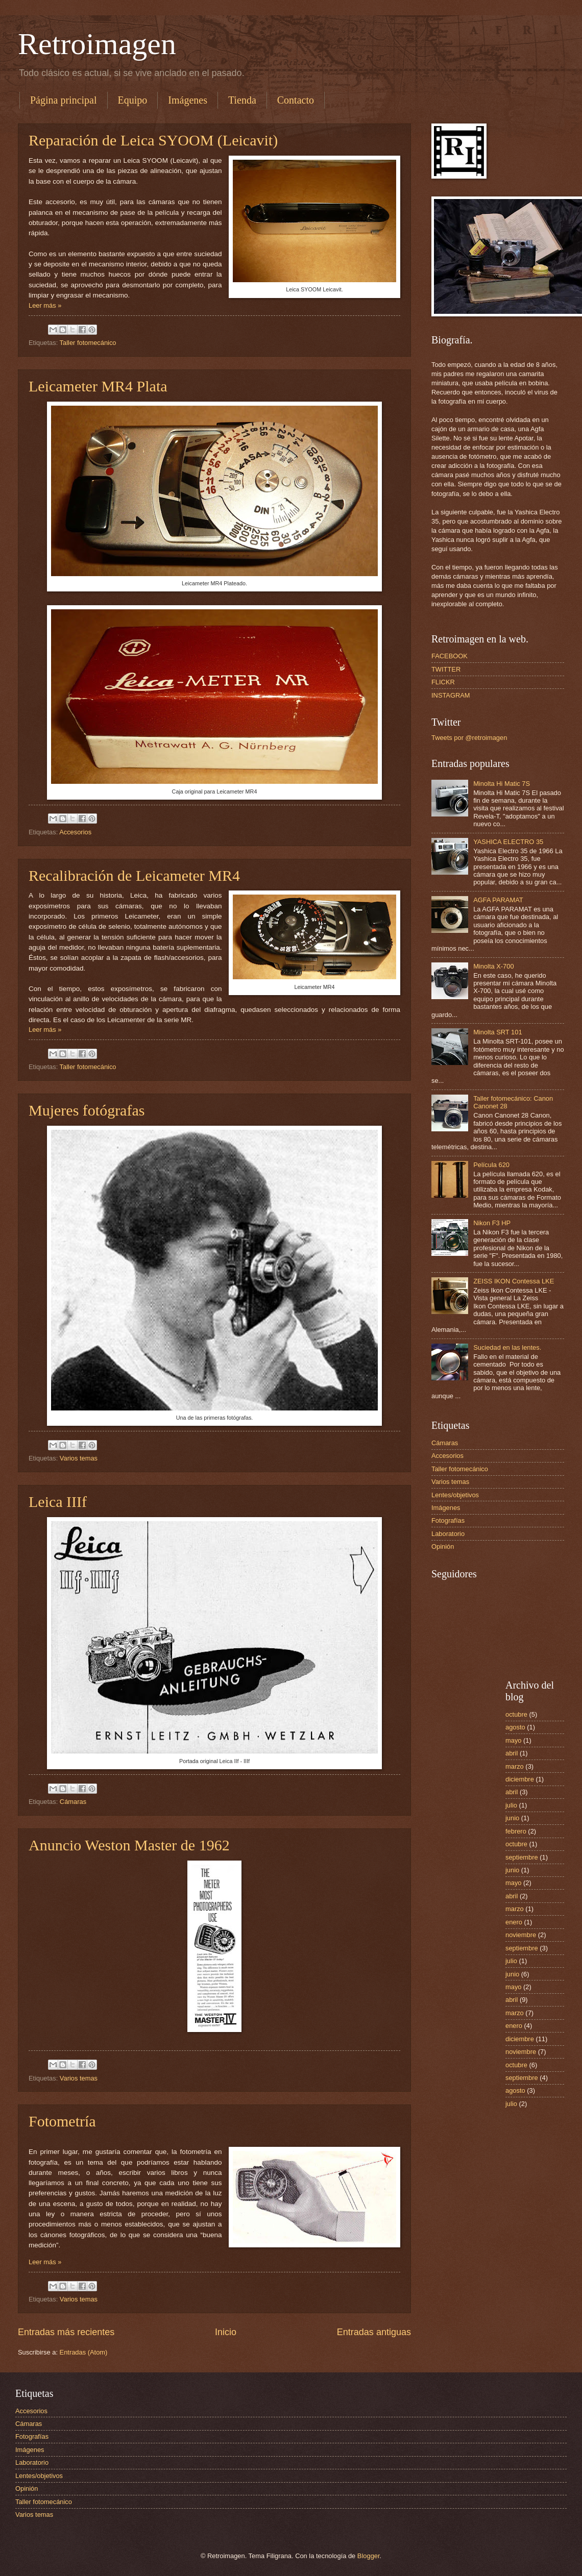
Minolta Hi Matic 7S (501, 783)
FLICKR (443, 682)
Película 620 (491, 1165)
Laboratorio (448, 1534)
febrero (515, 1831)
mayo (513, 1740)
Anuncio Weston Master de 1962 (129, 1845)
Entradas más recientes (66, 2332)
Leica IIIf (58, 1501)
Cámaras (73, 1801)
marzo (514, 1766)
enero (513, 1922)
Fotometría (62, 2121)
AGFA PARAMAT (498, 900)
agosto (515, 1727)
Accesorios (75, 832)
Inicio (225, 2332)
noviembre (520, 1935)
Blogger (368, 2556)
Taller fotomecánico (88, 342)
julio (511, 1805)
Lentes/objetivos (455, 1495)
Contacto (295, 100)
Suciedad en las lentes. (507, 1347)
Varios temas (79, 1458)
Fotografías (448, 1520)
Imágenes (187, 100)
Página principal (63, 100)
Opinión (442, 1546)
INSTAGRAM (450, 695)
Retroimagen (97, 44)
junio (512, 1818)
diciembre (519, 1779)
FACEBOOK (449, 656)
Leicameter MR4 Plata (98, 386)
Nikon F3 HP (492, 1223)
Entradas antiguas (374, 2332)
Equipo (133, 100)
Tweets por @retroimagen (469, 737)
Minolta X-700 (493, 966)
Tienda (242, 100)
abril (511, 1753)
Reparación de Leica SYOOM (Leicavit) (153, 140)
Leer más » (45, 305)
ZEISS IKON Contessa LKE (513, 1281)
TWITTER (445, 669)
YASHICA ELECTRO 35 (508, 842)
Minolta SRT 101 (497, 1032)
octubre (516, 1714)
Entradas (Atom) (84, 2352)
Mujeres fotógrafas (86, 1110)
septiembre (521, 1857)
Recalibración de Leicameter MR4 (134, 875)
